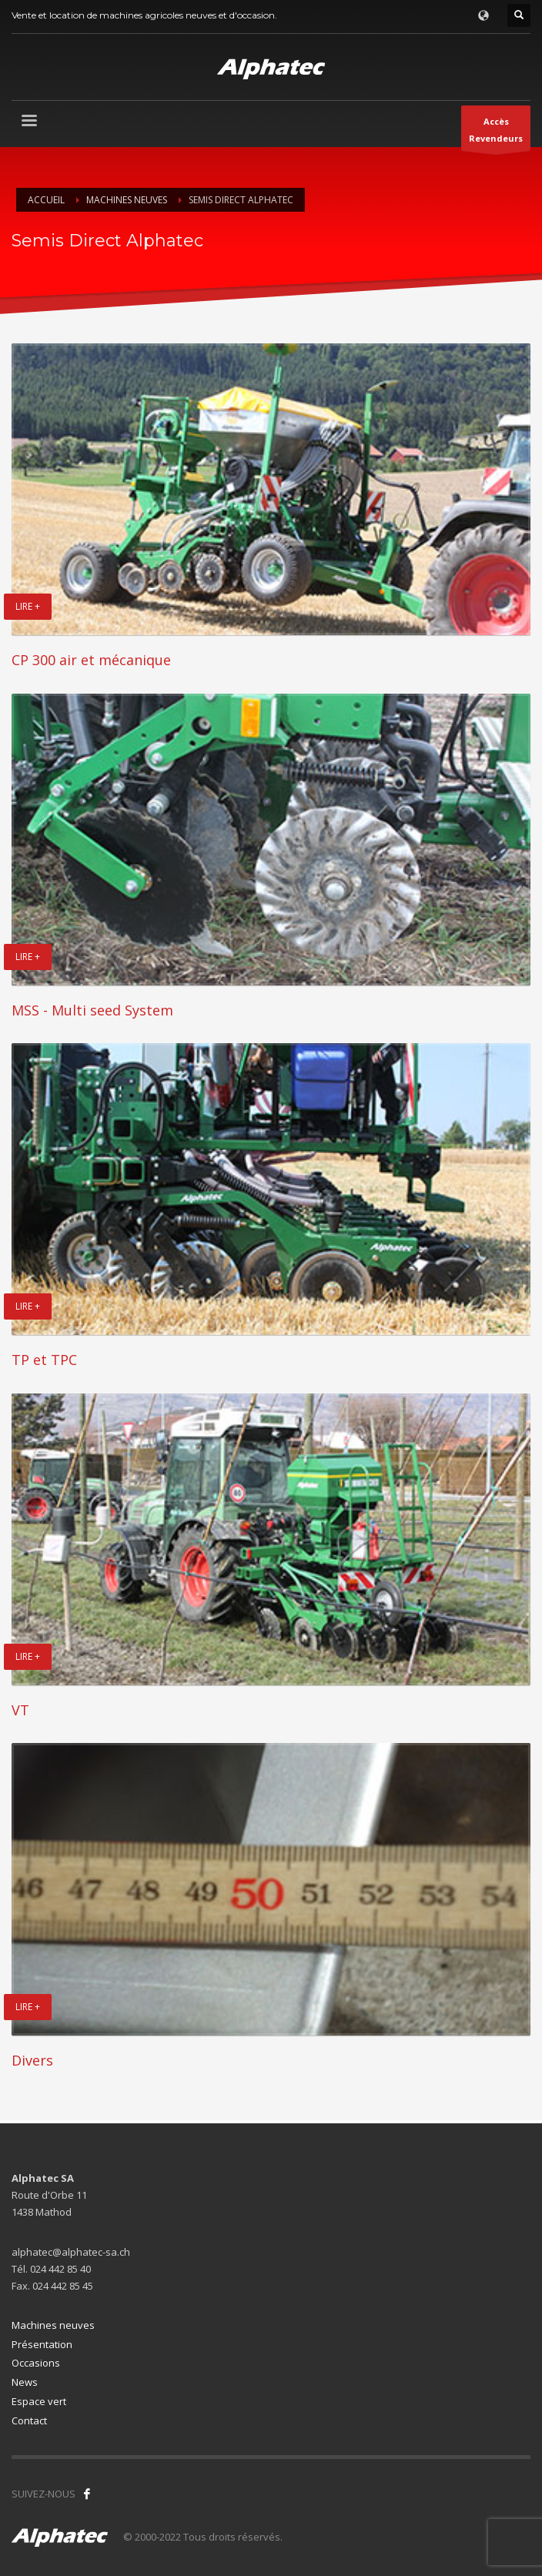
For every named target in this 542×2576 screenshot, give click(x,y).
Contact (29, 2420)
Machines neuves (53, 2325)
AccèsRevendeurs (495, 133)
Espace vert (39, 2401)
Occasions (36, 2363)
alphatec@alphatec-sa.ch (71, 2252)
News (25, 2382)
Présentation (42, 2344)
